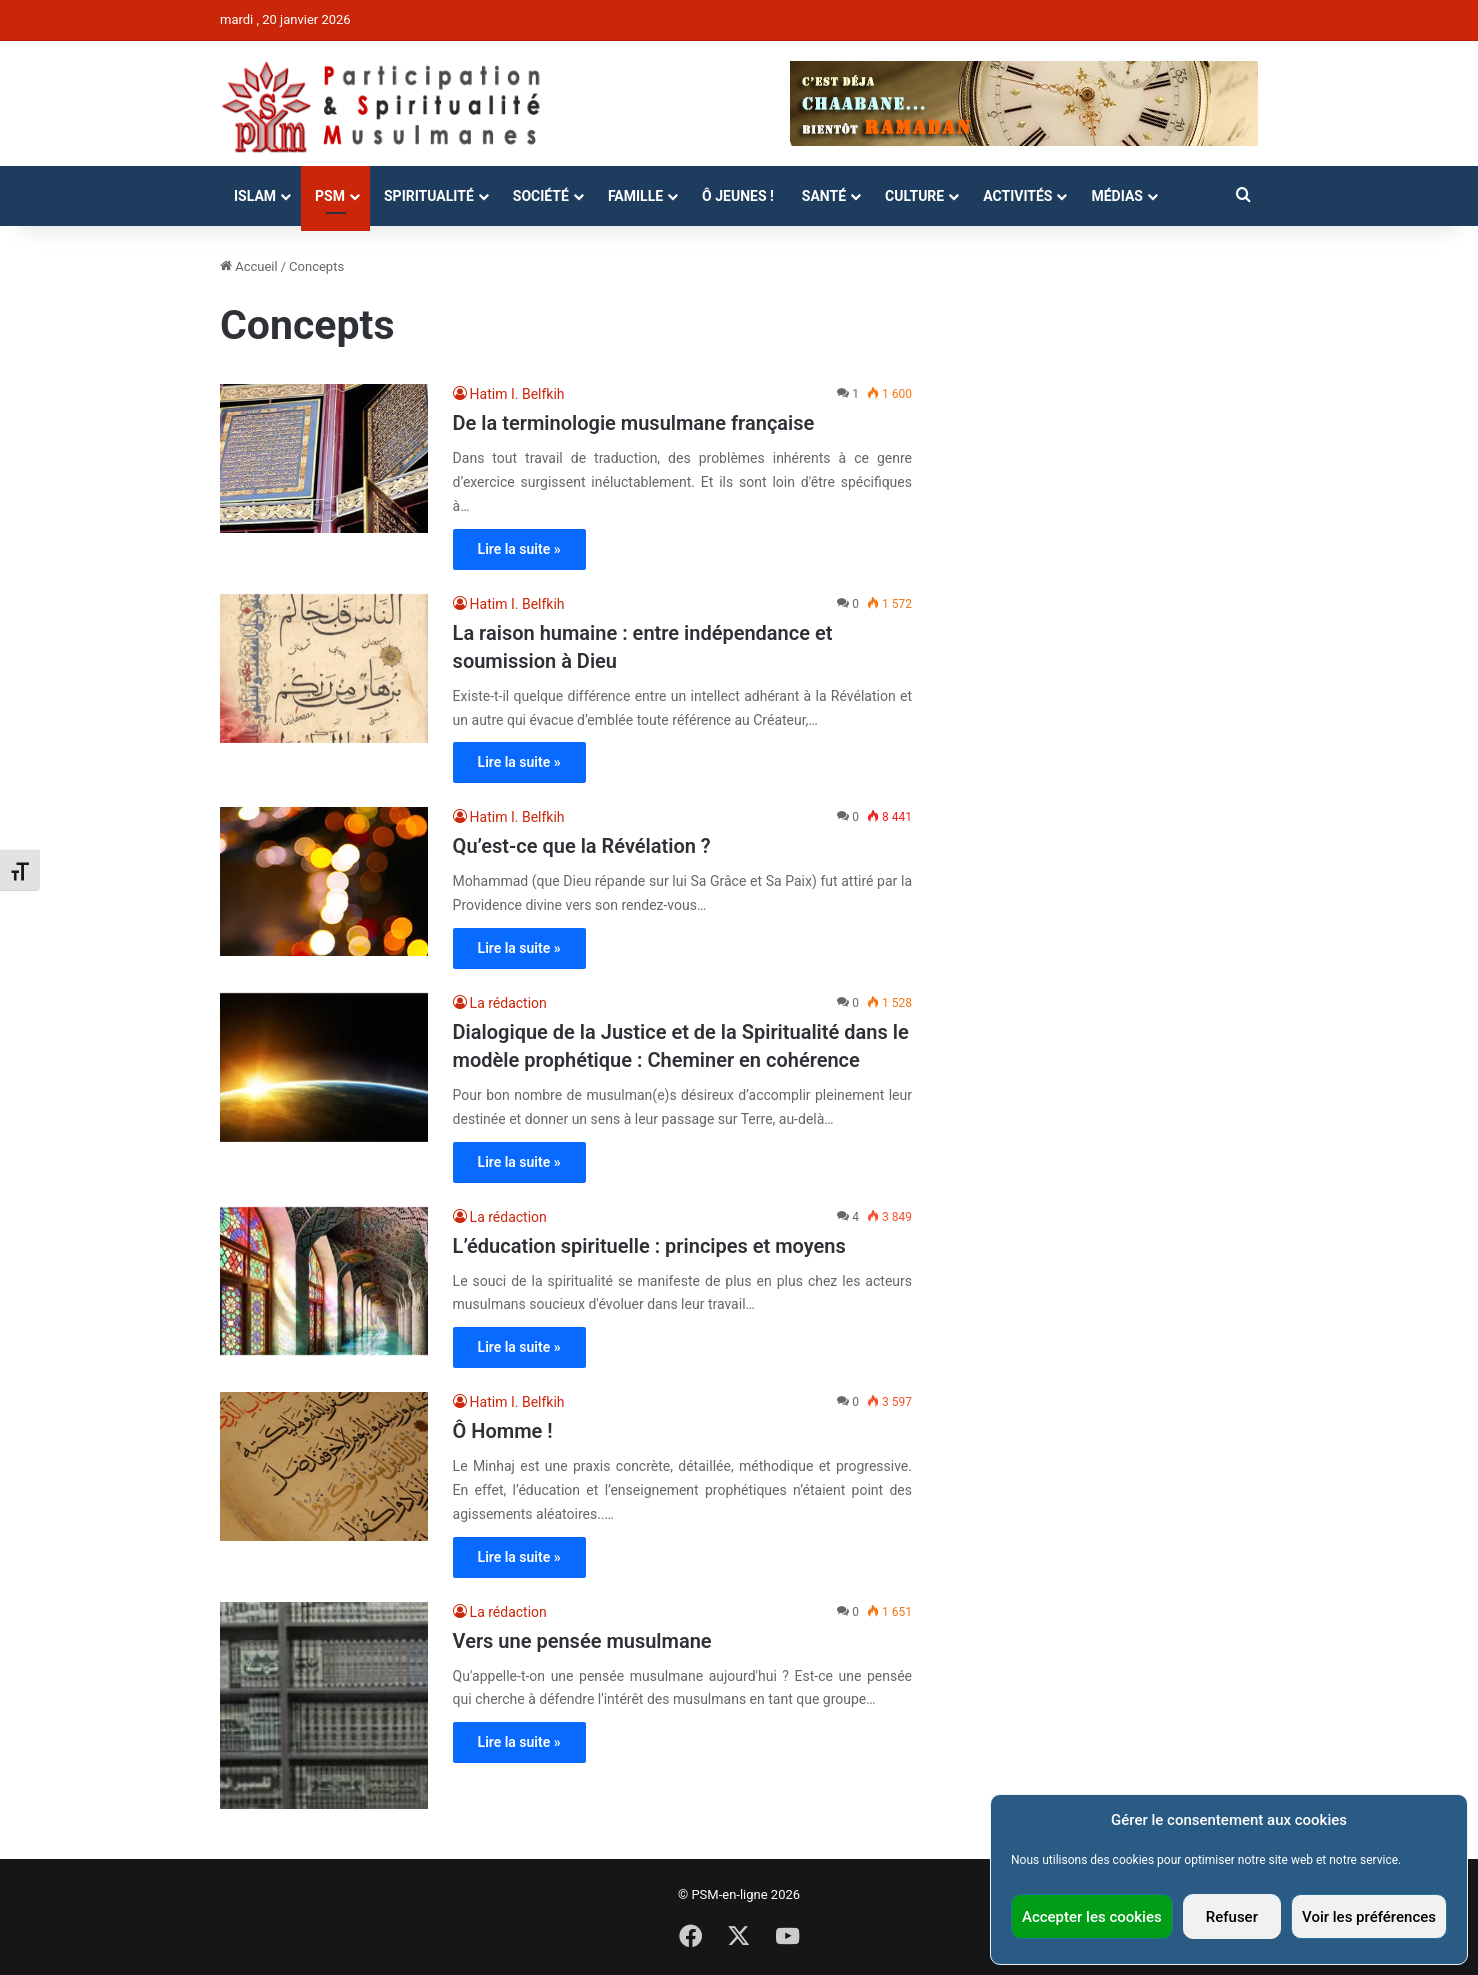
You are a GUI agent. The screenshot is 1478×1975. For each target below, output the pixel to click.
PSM (330, 196)
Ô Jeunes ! (738, 196)
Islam (255, 196)
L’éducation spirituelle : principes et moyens (649, 1246)
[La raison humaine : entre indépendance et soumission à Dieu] (324, 668)
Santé (824, 196)
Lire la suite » (519, 549)
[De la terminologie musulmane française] (324, 458)
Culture (914, 196)
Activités (1017, 196)
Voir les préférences (1369, 1917)
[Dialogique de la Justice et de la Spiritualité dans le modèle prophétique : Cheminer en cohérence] (324, 1067)
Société (541, 196)
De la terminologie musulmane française (634, 423)
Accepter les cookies (1092, 1917)
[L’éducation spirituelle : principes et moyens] (324, 1281)
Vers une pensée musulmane (582, 1641)
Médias (1116, 196)
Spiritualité (429, 196)
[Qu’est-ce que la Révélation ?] (324, 881)
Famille (635, 196)
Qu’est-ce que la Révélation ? (582, 846)
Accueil (249, 266)
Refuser (1232, 1917)
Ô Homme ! (503, 1431)
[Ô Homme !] (324, 1466)
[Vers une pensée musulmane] (324, 1706)
